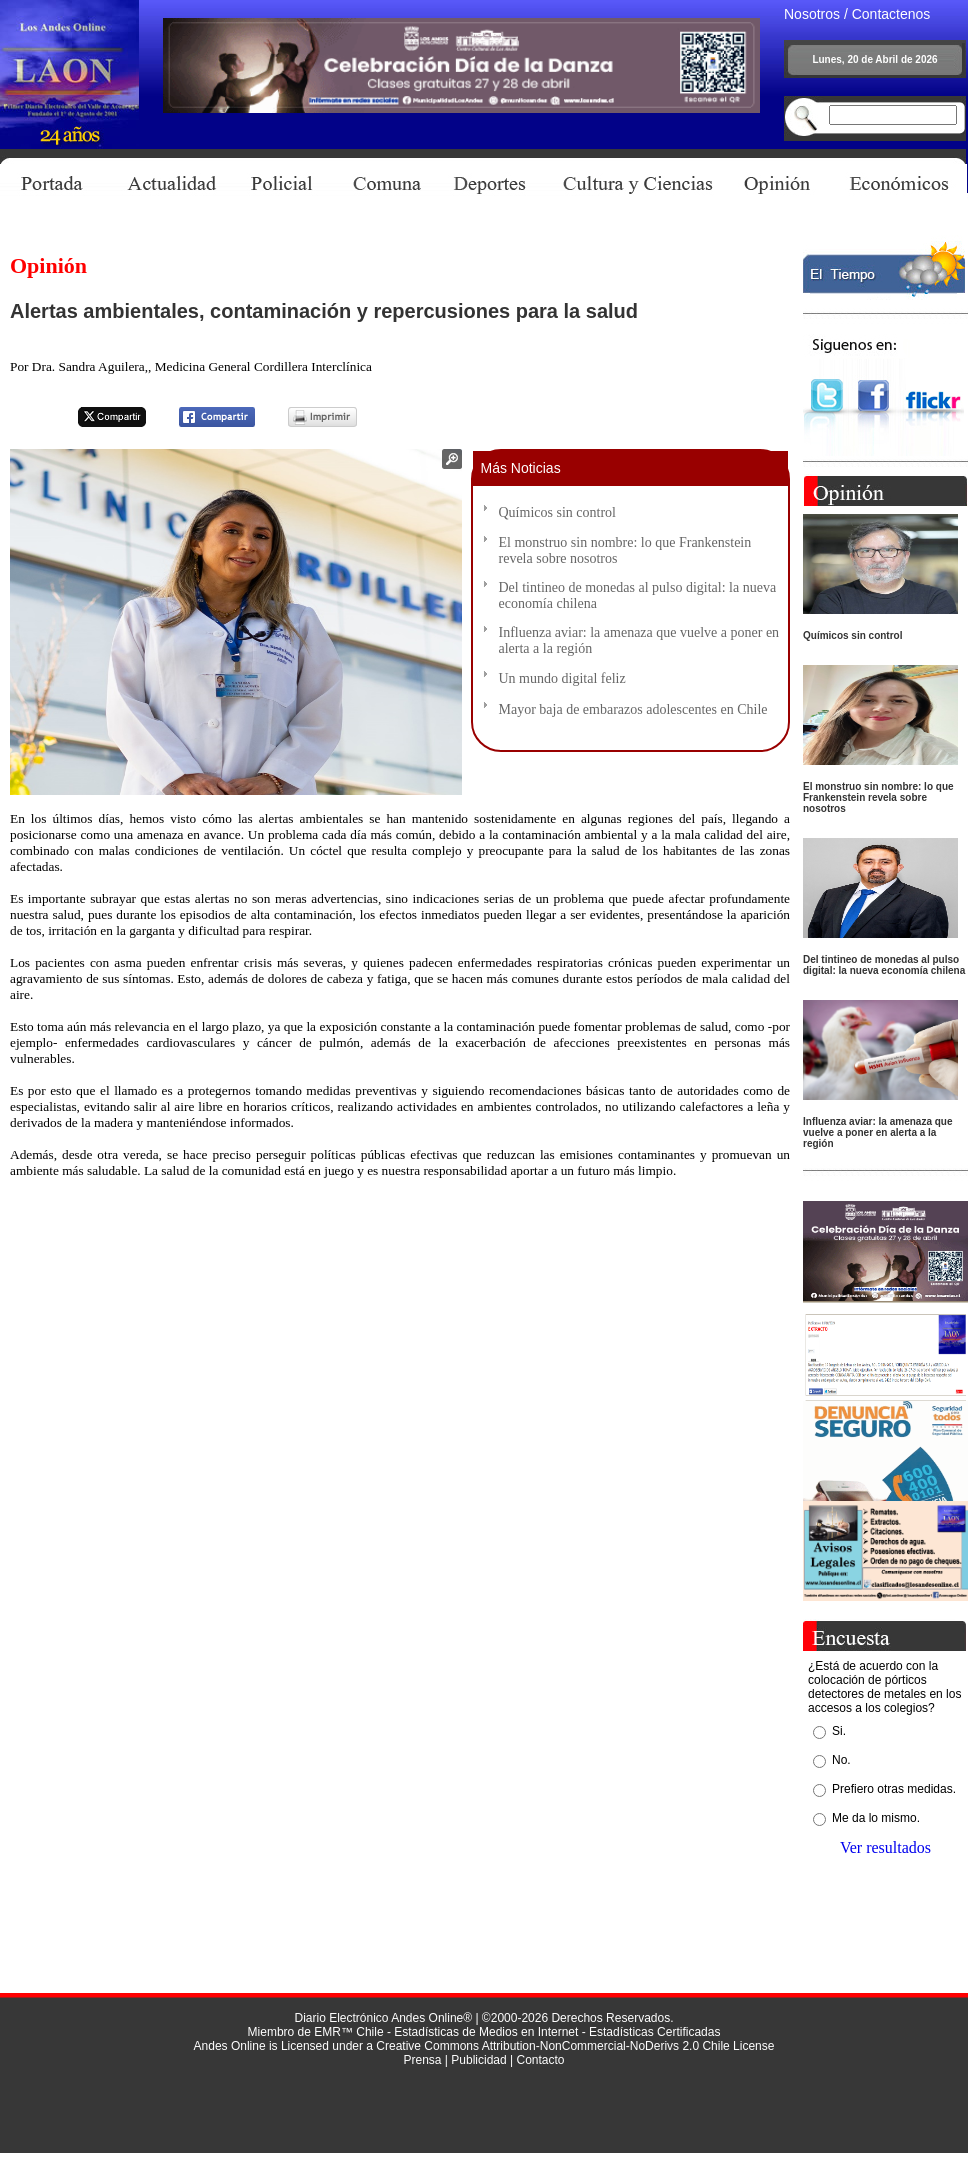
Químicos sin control (557, 512)
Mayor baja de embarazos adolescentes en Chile (633, 709)
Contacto (540, 2060)
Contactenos (891, 14)
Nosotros (812, 14)
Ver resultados (885, 1847)
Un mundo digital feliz (562, 678)
